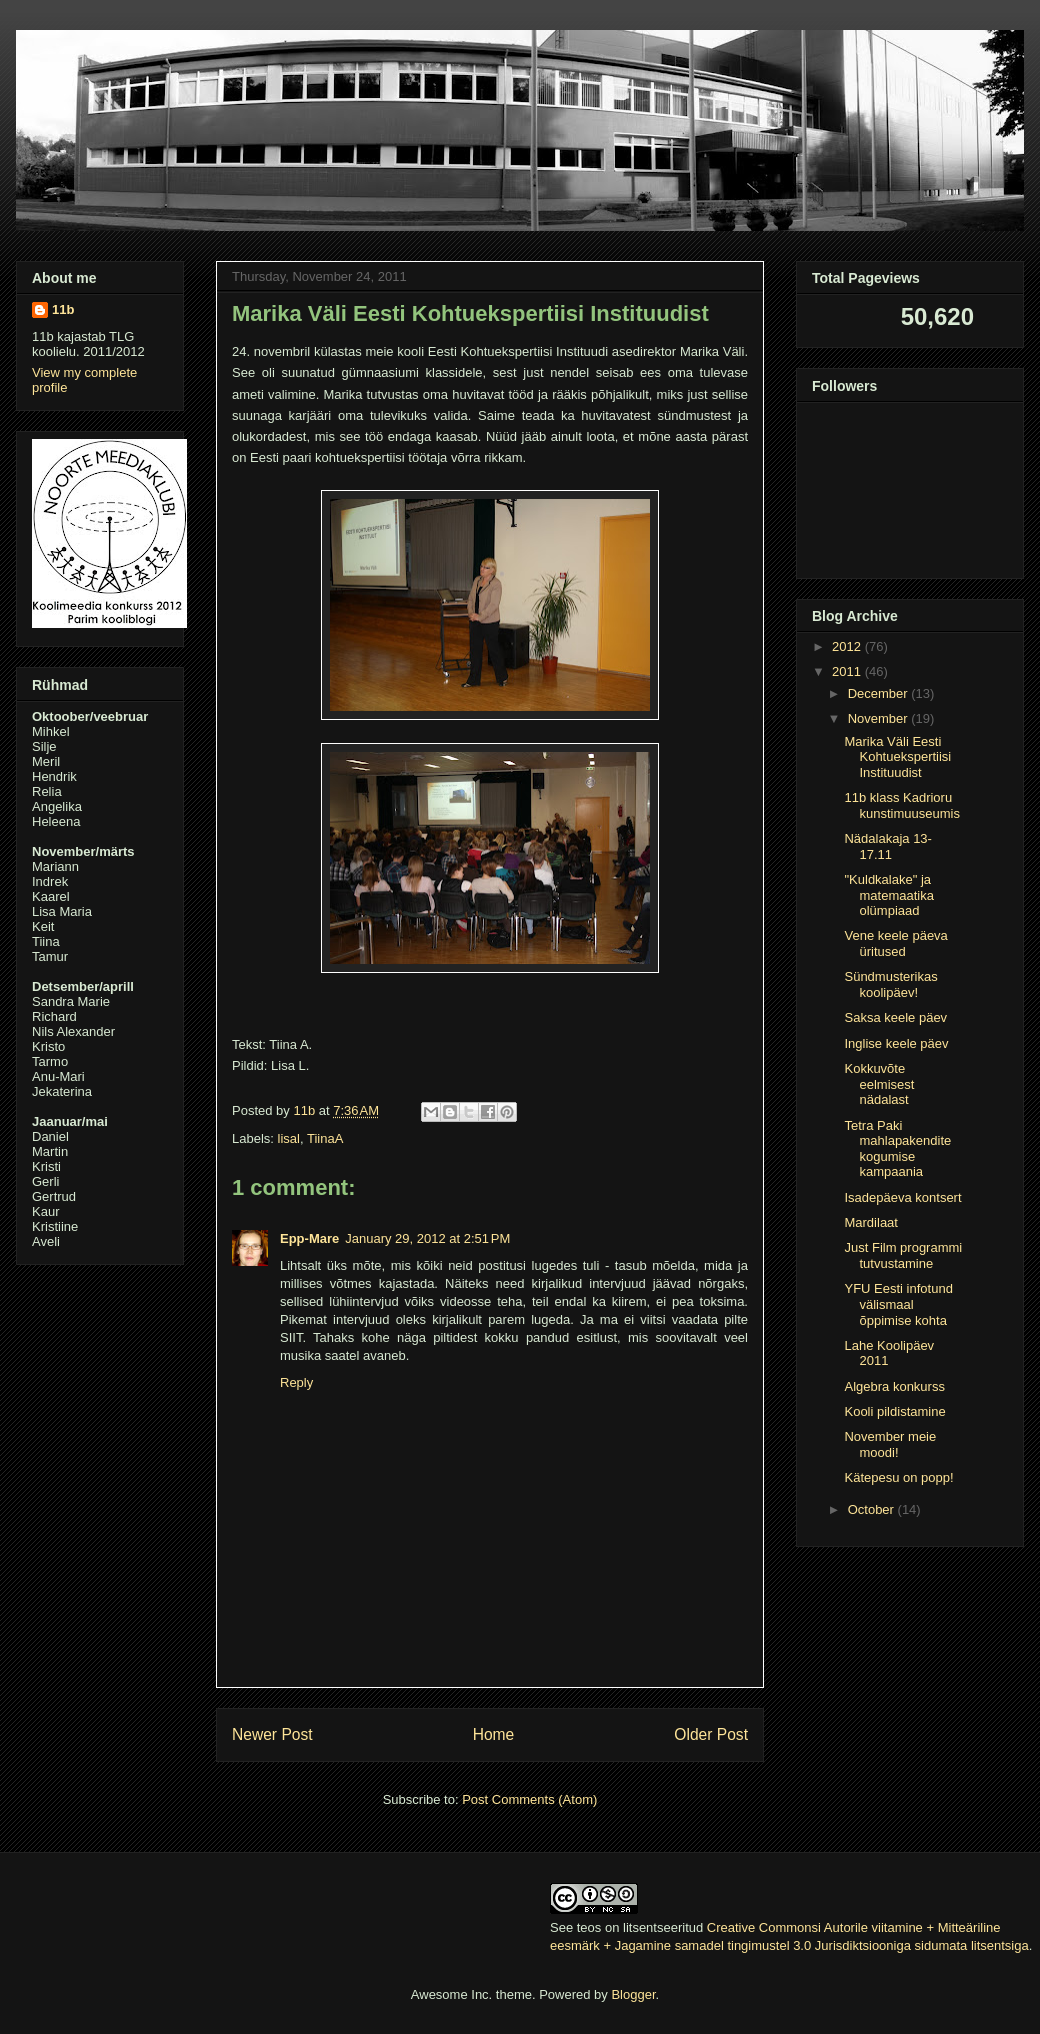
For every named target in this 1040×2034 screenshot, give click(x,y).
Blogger (633, 1994)
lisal (289, 1138)
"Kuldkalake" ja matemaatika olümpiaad (888, 895)
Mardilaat (870, 1222)
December (880, 693)
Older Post (711, 1734)
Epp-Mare (309, 1238)
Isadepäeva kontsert (902, 1197)
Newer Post (272, 1734)
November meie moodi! (890, 1444)
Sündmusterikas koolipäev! (890, 984)
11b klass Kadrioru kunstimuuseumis (901, 805)
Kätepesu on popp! (898, 1477)
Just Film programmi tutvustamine (903, 1255)
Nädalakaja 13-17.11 (887, 846)
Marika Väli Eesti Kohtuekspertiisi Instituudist (897, 757)
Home (494, 1734)
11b (63, 309)
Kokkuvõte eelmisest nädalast (879, 1084)
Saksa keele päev (895, 1017)
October (873, 1509)
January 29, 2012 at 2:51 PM (427, 1238)
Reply (296, 1382)
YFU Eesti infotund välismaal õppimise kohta (898, 1304)
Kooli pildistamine (894, 1411)
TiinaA (325, 1138)
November (880, 718)
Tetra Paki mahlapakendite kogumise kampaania (897, 1149)
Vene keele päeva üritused (895, 943)
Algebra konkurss (894, 1386)
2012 (848, 646)
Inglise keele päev (896, 1043)
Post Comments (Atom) (529, 1799)
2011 (848, 671)
